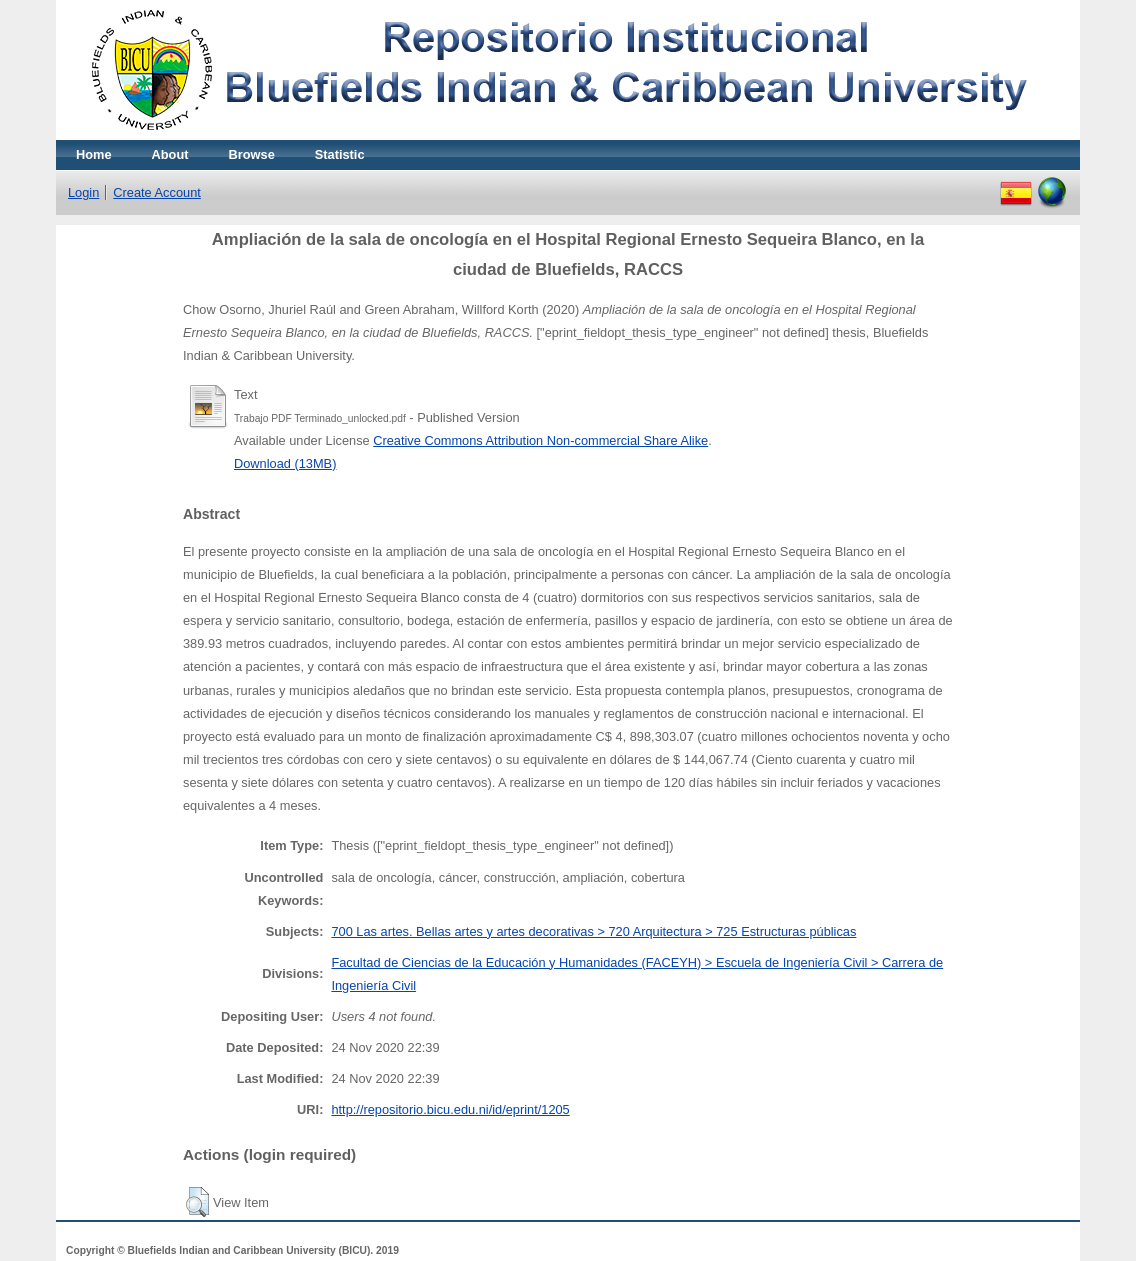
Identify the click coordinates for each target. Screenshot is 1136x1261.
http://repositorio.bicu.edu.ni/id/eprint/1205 (450, 1109)
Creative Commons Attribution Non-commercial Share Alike (540, 440)
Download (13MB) (285, 463)
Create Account (157, 192)
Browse (252, 154)
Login (83, 192)
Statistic (340, 154)
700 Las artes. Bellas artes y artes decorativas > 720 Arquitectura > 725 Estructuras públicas (593, 931)
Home (94, 154)
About (170, 154)
